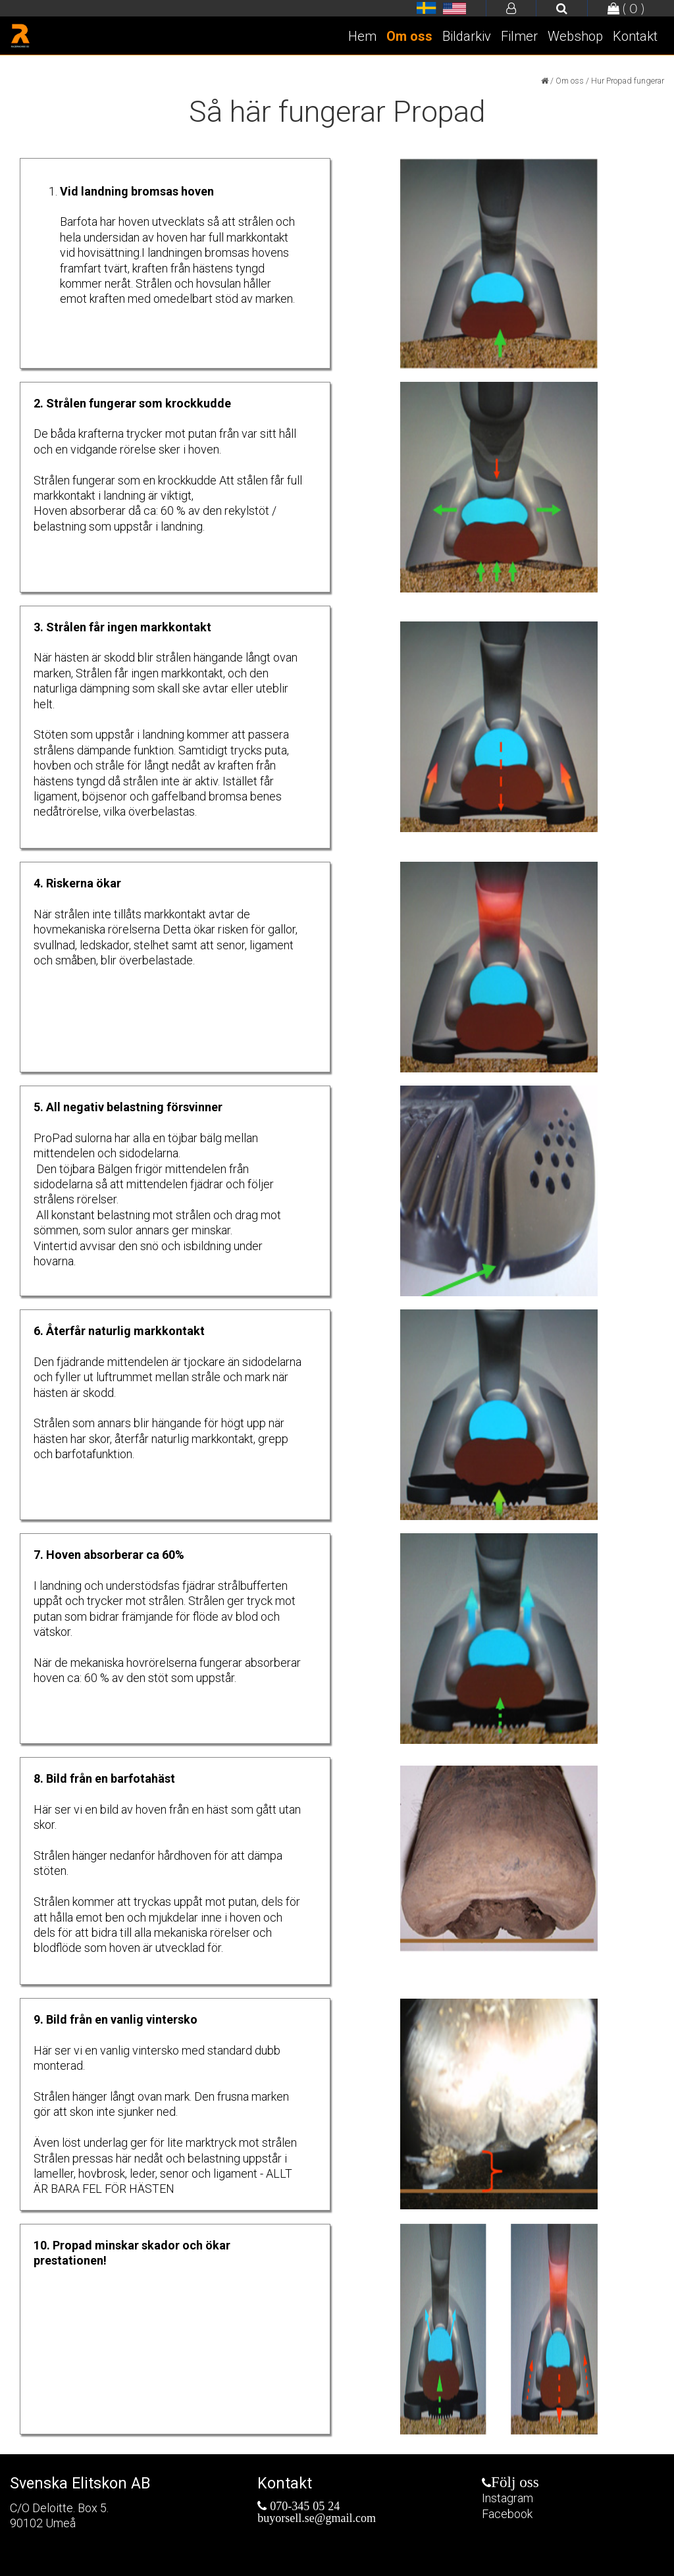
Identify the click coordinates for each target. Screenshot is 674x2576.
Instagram (507, 2498)
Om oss (409, 36)
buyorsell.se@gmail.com (316, 2518)
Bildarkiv (466, 36)
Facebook (507, 2514)
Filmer (519, 36)
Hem (362, 36)
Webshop (575, 36)
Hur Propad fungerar (627, 81)
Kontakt (635, 36)
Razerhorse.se (426, 8)
